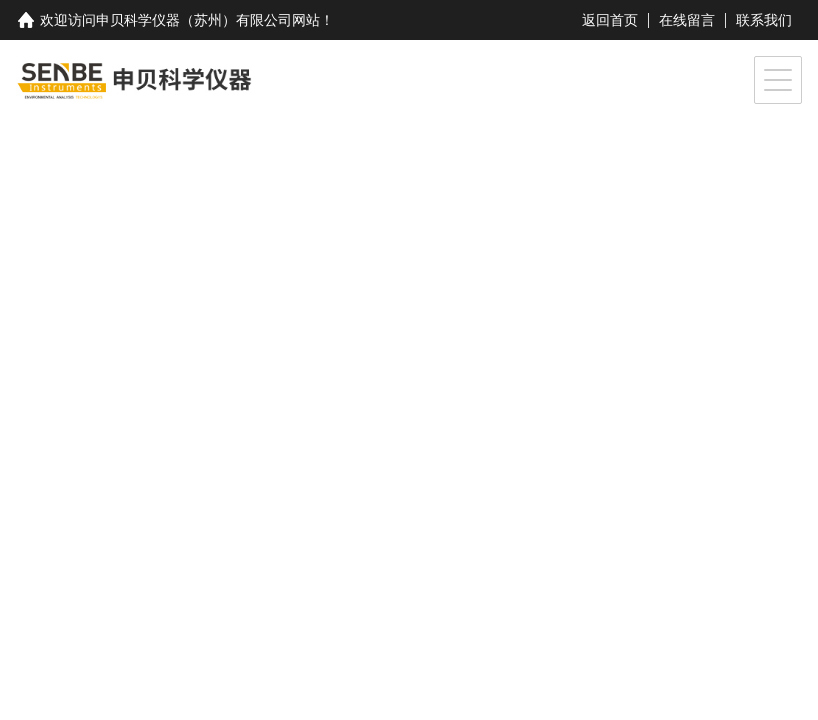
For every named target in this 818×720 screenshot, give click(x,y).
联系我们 (764, 20)
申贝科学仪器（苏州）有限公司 (194, 20)
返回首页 (610, 20)
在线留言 (687, 20)
